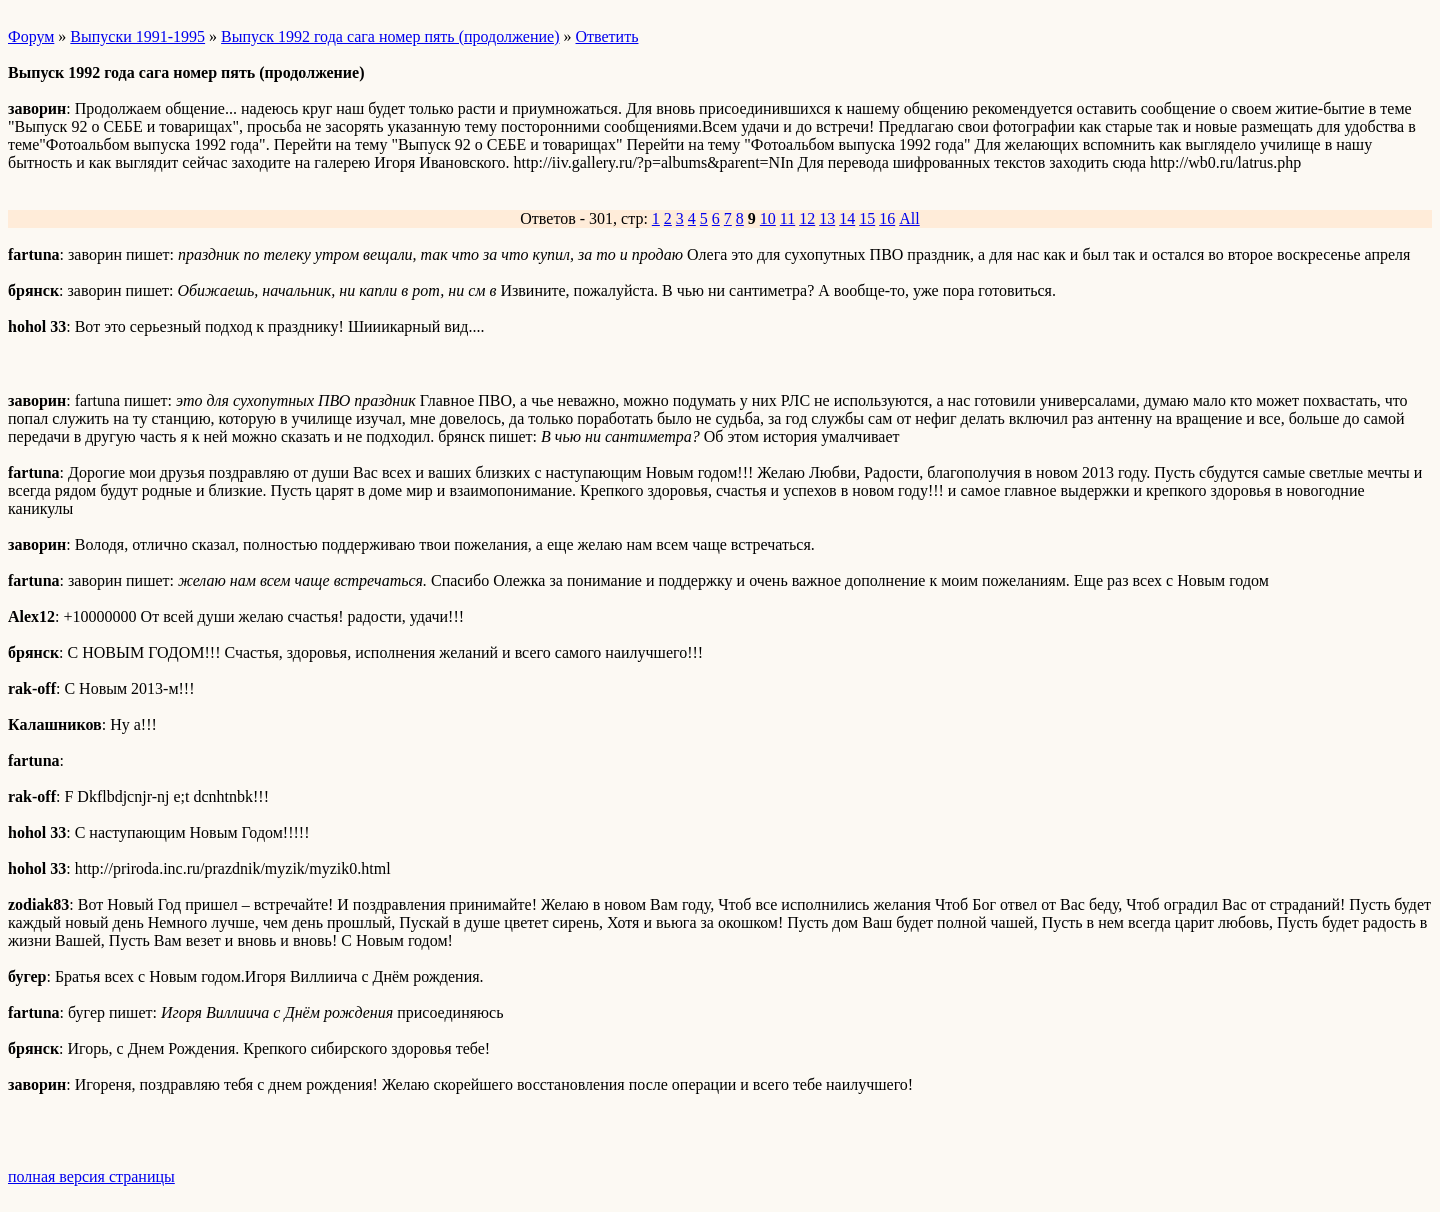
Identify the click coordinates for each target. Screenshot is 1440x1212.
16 (887, 218)
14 (847, 218)
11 (787, 218)
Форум (31, 36)
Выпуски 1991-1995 (137, 36)
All (909, 218)
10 (768, 218)
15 (867, 218)
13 (827, 218)
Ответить (607, 36)
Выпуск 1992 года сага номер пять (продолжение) (390, 36)
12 (807, 218)
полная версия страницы (91, 1176)
